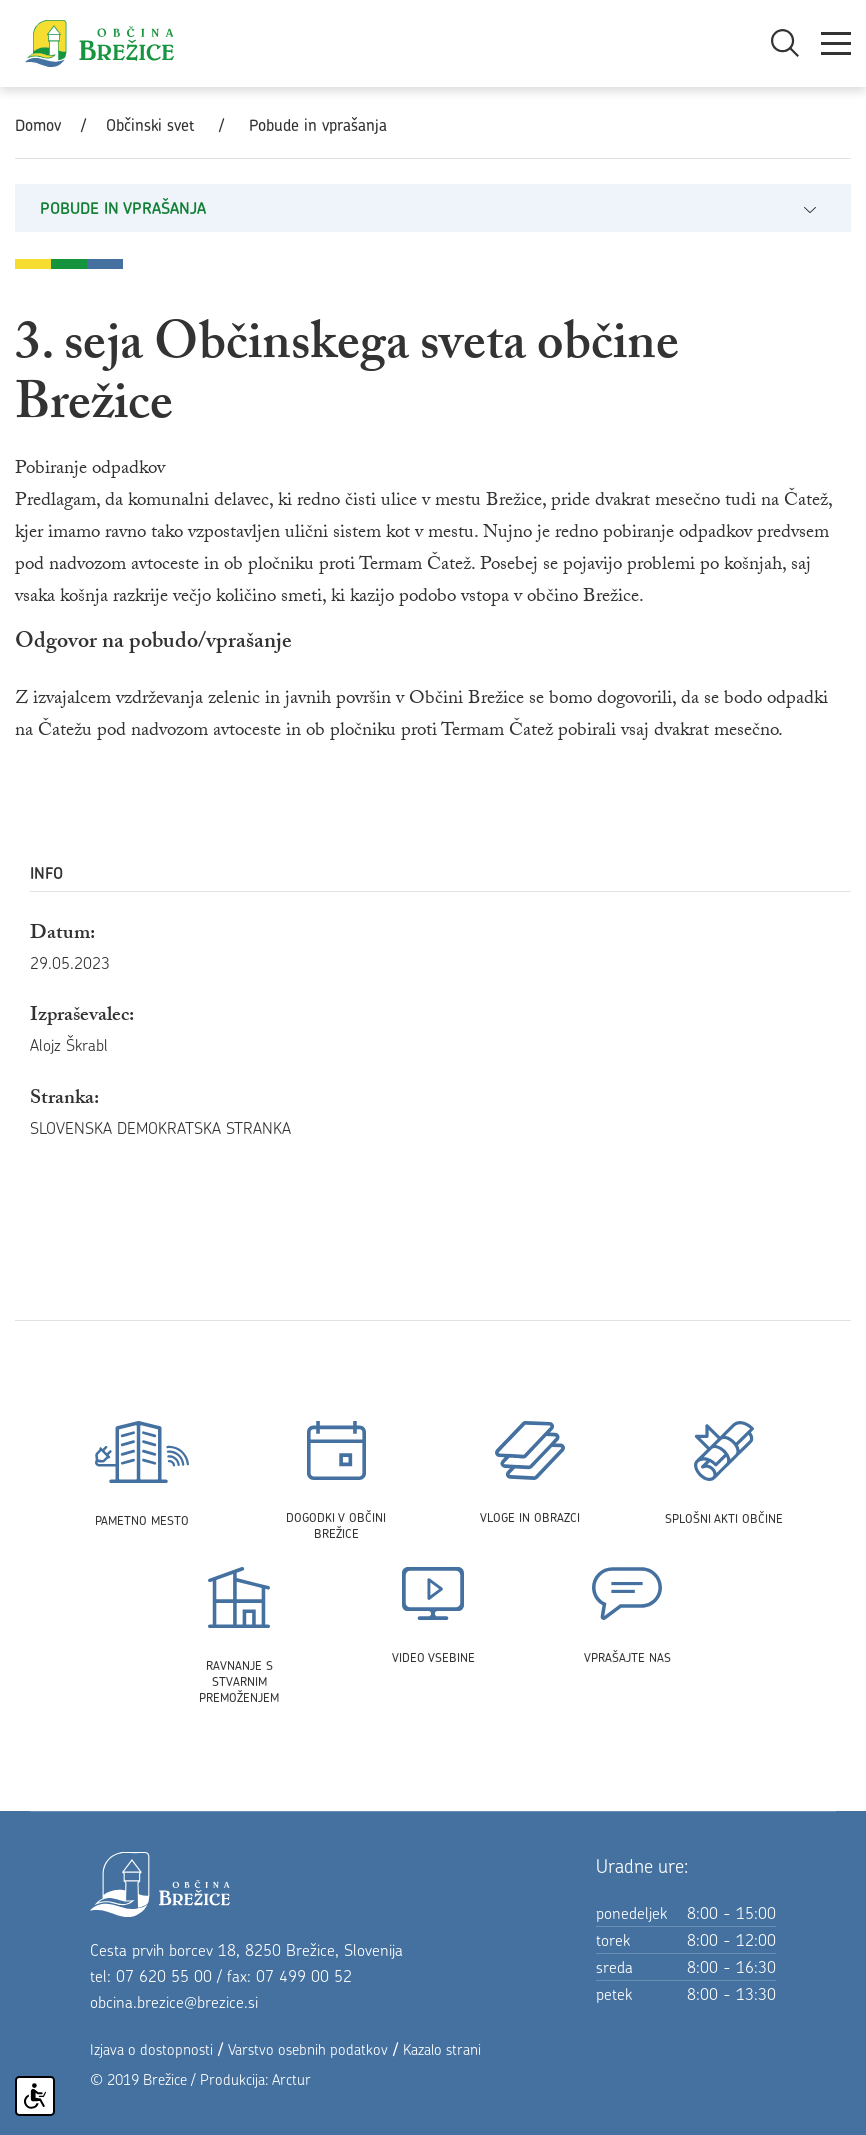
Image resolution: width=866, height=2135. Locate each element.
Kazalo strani (442, 2049)
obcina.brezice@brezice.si (174, 2002)
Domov (38, 125)
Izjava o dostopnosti (151, 2049)
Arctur (291, 2079)
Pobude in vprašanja (318, 125)
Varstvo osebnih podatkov (308, 2049)
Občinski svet (150, 125)
